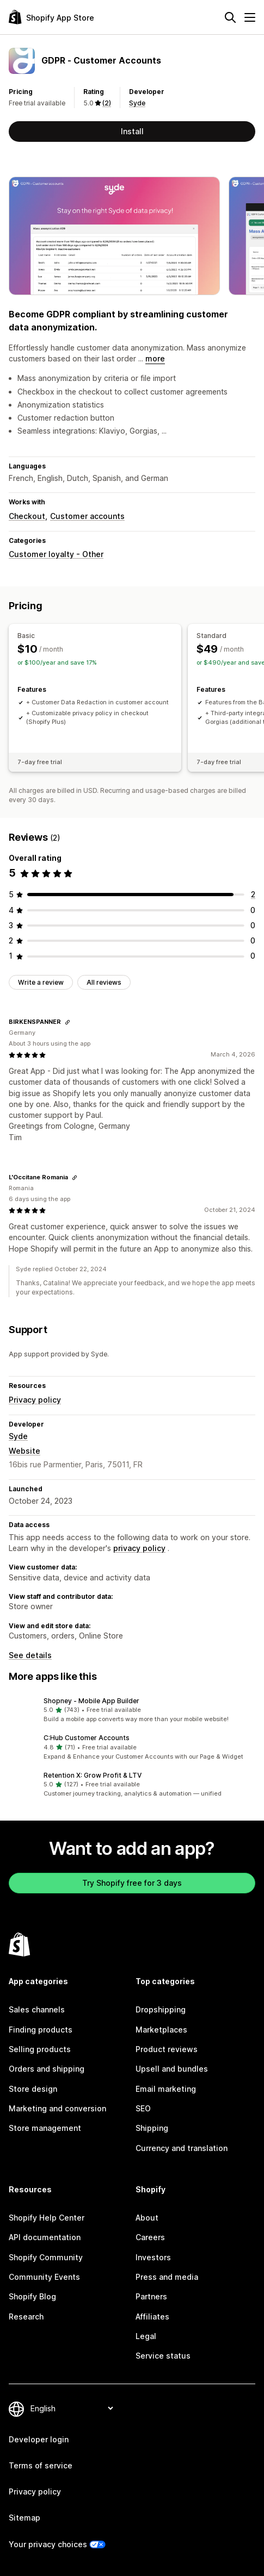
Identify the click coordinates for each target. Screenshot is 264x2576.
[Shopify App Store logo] (51, 17)
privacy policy (139, 1548)
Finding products (40, 2029)
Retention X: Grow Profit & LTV (93, 1775)
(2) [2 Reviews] (106, 103)
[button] (132, 1710)
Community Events (44, 2276)
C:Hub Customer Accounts (87, 1738)
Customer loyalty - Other (56, 554)
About (147, 2217)
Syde (137, 103)
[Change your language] (71, 2408)
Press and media (167, 2276)
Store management (45, 2128)
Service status (163, 2355)
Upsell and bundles (172, 2068)
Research (26, 2316)
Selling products (40, 2049)
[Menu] (249, 17)
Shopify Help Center (46, 2217)
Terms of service (40, 2465)
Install (132, 131)
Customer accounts (87, 516)
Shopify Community (46, 2257)
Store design (33, 2088)
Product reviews (167, 2049)
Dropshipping (161, 2009)
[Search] (230, 17)
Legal (146, 2336)
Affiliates (152, 2316)
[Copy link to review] (67, 1022)
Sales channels (37, 2009)
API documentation (45, 2237)
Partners (151, 2296)
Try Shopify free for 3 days (132, 1882)
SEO (143, 2108)
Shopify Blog (32, 2296)
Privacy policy (35, 1399)
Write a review (41, 982)
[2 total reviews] (253, 894)
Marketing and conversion (57, 2108)
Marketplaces (161, 2029)
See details (30, 1655)
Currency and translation (182, 2148)
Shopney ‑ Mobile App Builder (91, 1701)
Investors (153, 2257)
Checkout (27, 516)
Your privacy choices (48, 2544)
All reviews (104, 982)
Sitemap (24, 2517)
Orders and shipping (46, 2068)
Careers (150, 2237)
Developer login (39, 2439)
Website (24, 1450)
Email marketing (166, 2088)
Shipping (152, 2128)
